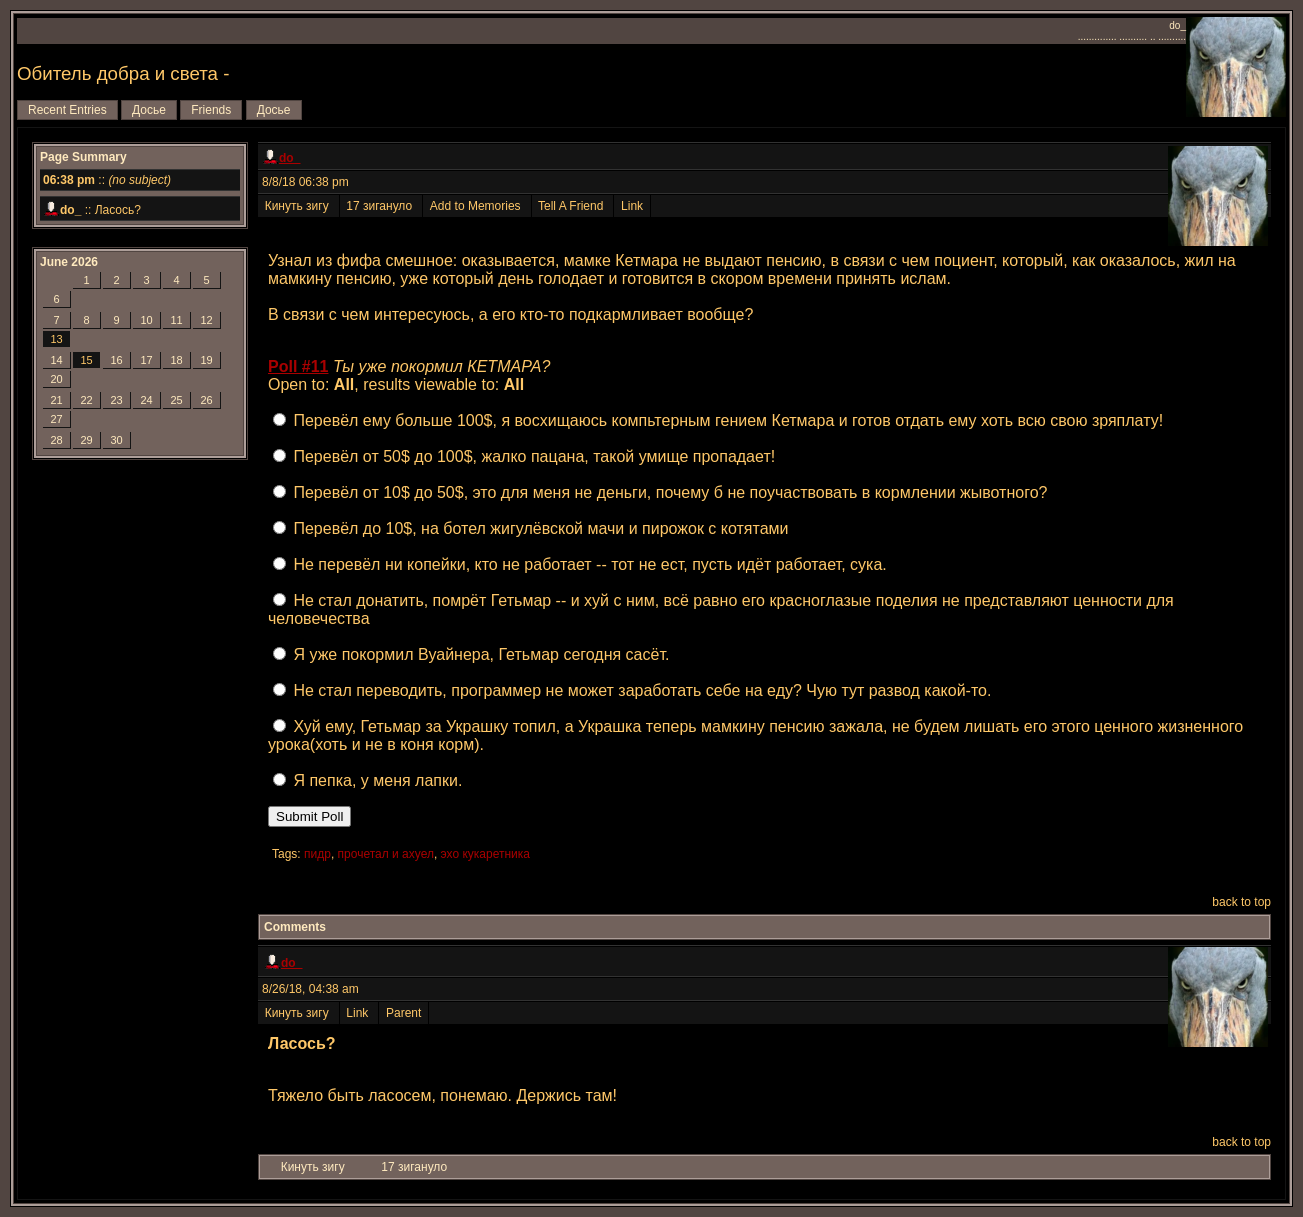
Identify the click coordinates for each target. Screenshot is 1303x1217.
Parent (403, 1013)
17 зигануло (381, 206)
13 (56, 339)
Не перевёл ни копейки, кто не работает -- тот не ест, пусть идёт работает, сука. (589, 564)
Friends (211, 110)
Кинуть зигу (298, 206)
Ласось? (118, 210)
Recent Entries (67, 110)
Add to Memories (476, 206)
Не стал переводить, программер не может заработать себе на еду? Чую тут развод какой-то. (642, 690)
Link (631, 206)
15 (86, 360)
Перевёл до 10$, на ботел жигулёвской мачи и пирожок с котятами (540, 528)
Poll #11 (298, 366)
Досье (149, 110)
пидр (317, 854)
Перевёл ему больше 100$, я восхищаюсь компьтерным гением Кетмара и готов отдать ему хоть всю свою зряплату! (728, 420)
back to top (1241, 902)
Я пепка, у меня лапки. (377, 780)
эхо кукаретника (485, 854)
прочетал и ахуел (386, 854)
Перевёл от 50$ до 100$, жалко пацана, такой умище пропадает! (534, 456)
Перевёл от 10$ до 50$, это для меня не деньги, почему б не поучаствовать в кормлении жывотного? (670, 492)
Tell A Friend (573, 206)
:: (107, 180)
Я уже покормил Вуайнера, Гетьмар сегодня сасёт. (481, 654)
